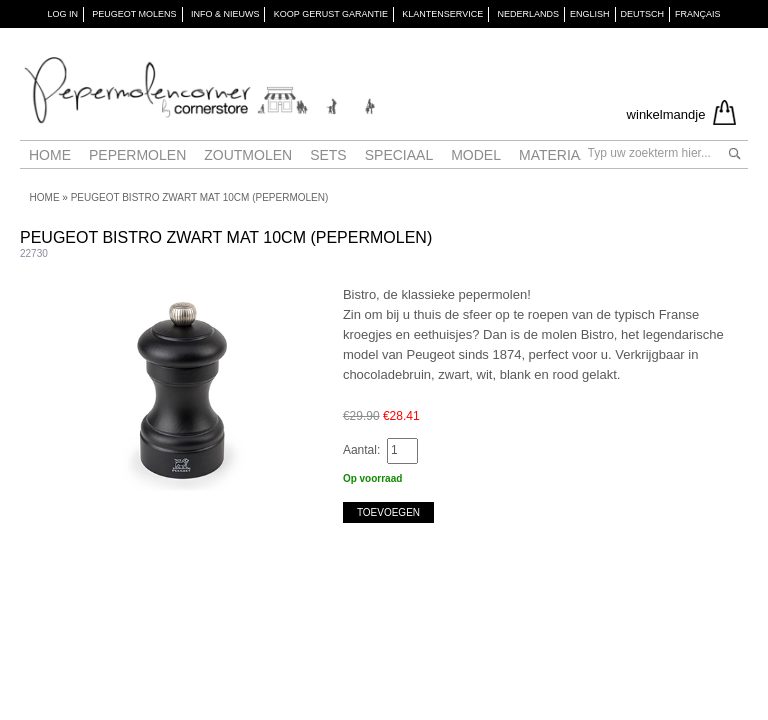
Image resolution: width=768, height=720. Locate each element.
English (590, 14)
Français (698, 14)
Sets (328, 155)
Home (50, 155)
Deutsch (643, 14)
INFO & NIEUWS (225, 14)
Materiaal (558, 155)
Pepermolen (137, 155)
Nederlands (529, 14)
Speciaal (399, 155)
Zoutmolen (248, 155)
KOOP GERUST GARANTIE (331, 14)
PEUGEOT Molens (134, 14)
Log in (62, 14)
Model (476, 155)
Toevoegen (388, 512)
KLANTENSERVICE (442, 14)
